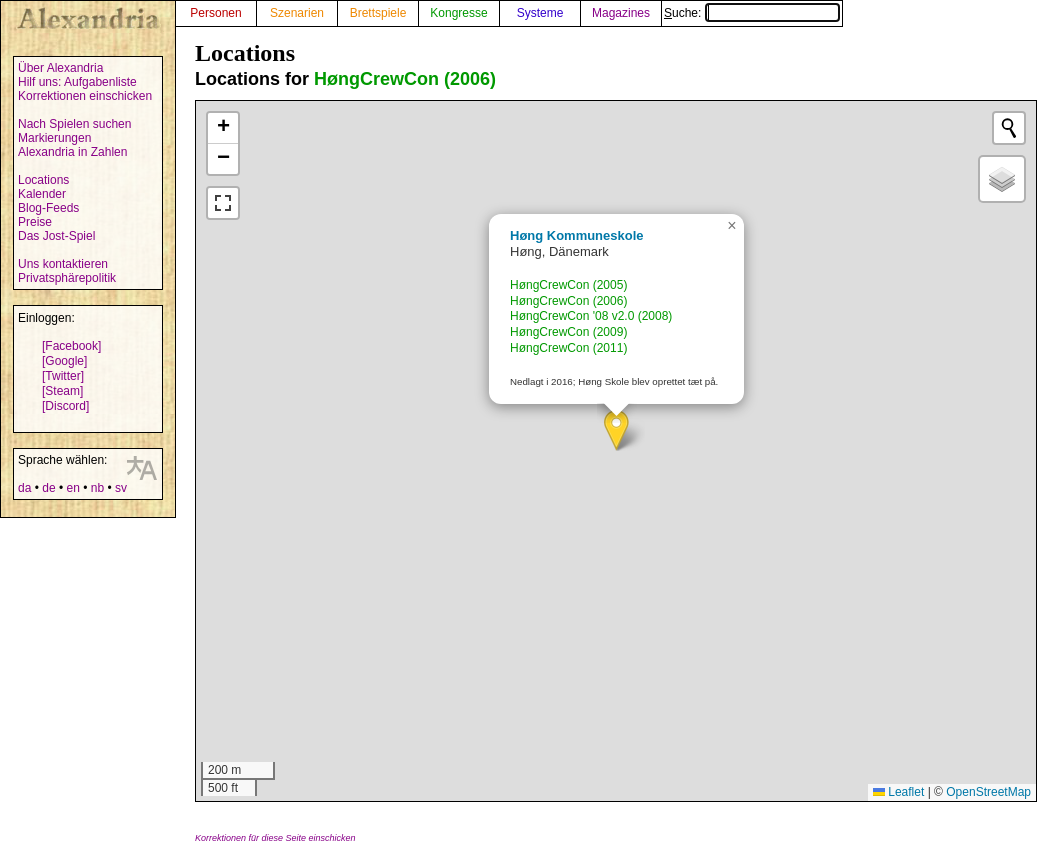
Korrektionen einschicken (85, 96)
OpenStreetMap (988, 792)
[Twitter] (63, 376)
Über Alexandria (60, 68)
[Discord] (65, 406)
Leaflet (898, 792)
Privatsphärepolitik (67, 278)
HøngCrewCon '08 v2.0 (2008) (591, 316)
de (48, 488)
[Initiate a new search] (1009, 128)
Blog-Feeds (48, 208)
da (24, 488)
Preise (35, 222)
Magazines (621, 13)
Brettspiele (378, 13)
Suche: (752, 13)
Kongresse (458, 13)
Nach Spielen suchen (74, 124)
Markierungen (54, 138)
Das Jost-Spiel (56, 236)
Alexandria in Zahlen (72, 152)
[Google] (64, 361)
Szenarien (297, 13)
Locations (43, 180)
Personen (215, 13)
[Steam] (62, 391)
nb (97, 488)
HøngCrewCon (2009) (568, 332)
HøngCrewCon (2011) (568, 348)
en (72, 488)
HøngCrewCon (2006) (405, 79)
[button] (616, 430)
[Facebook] (71, 346)
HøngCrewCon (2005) (568, 285)
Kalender (42, 194)
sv (121, 488)
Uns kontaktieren (63, 264)
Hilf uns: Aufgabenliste (77, 82)
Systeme (540, 13)
